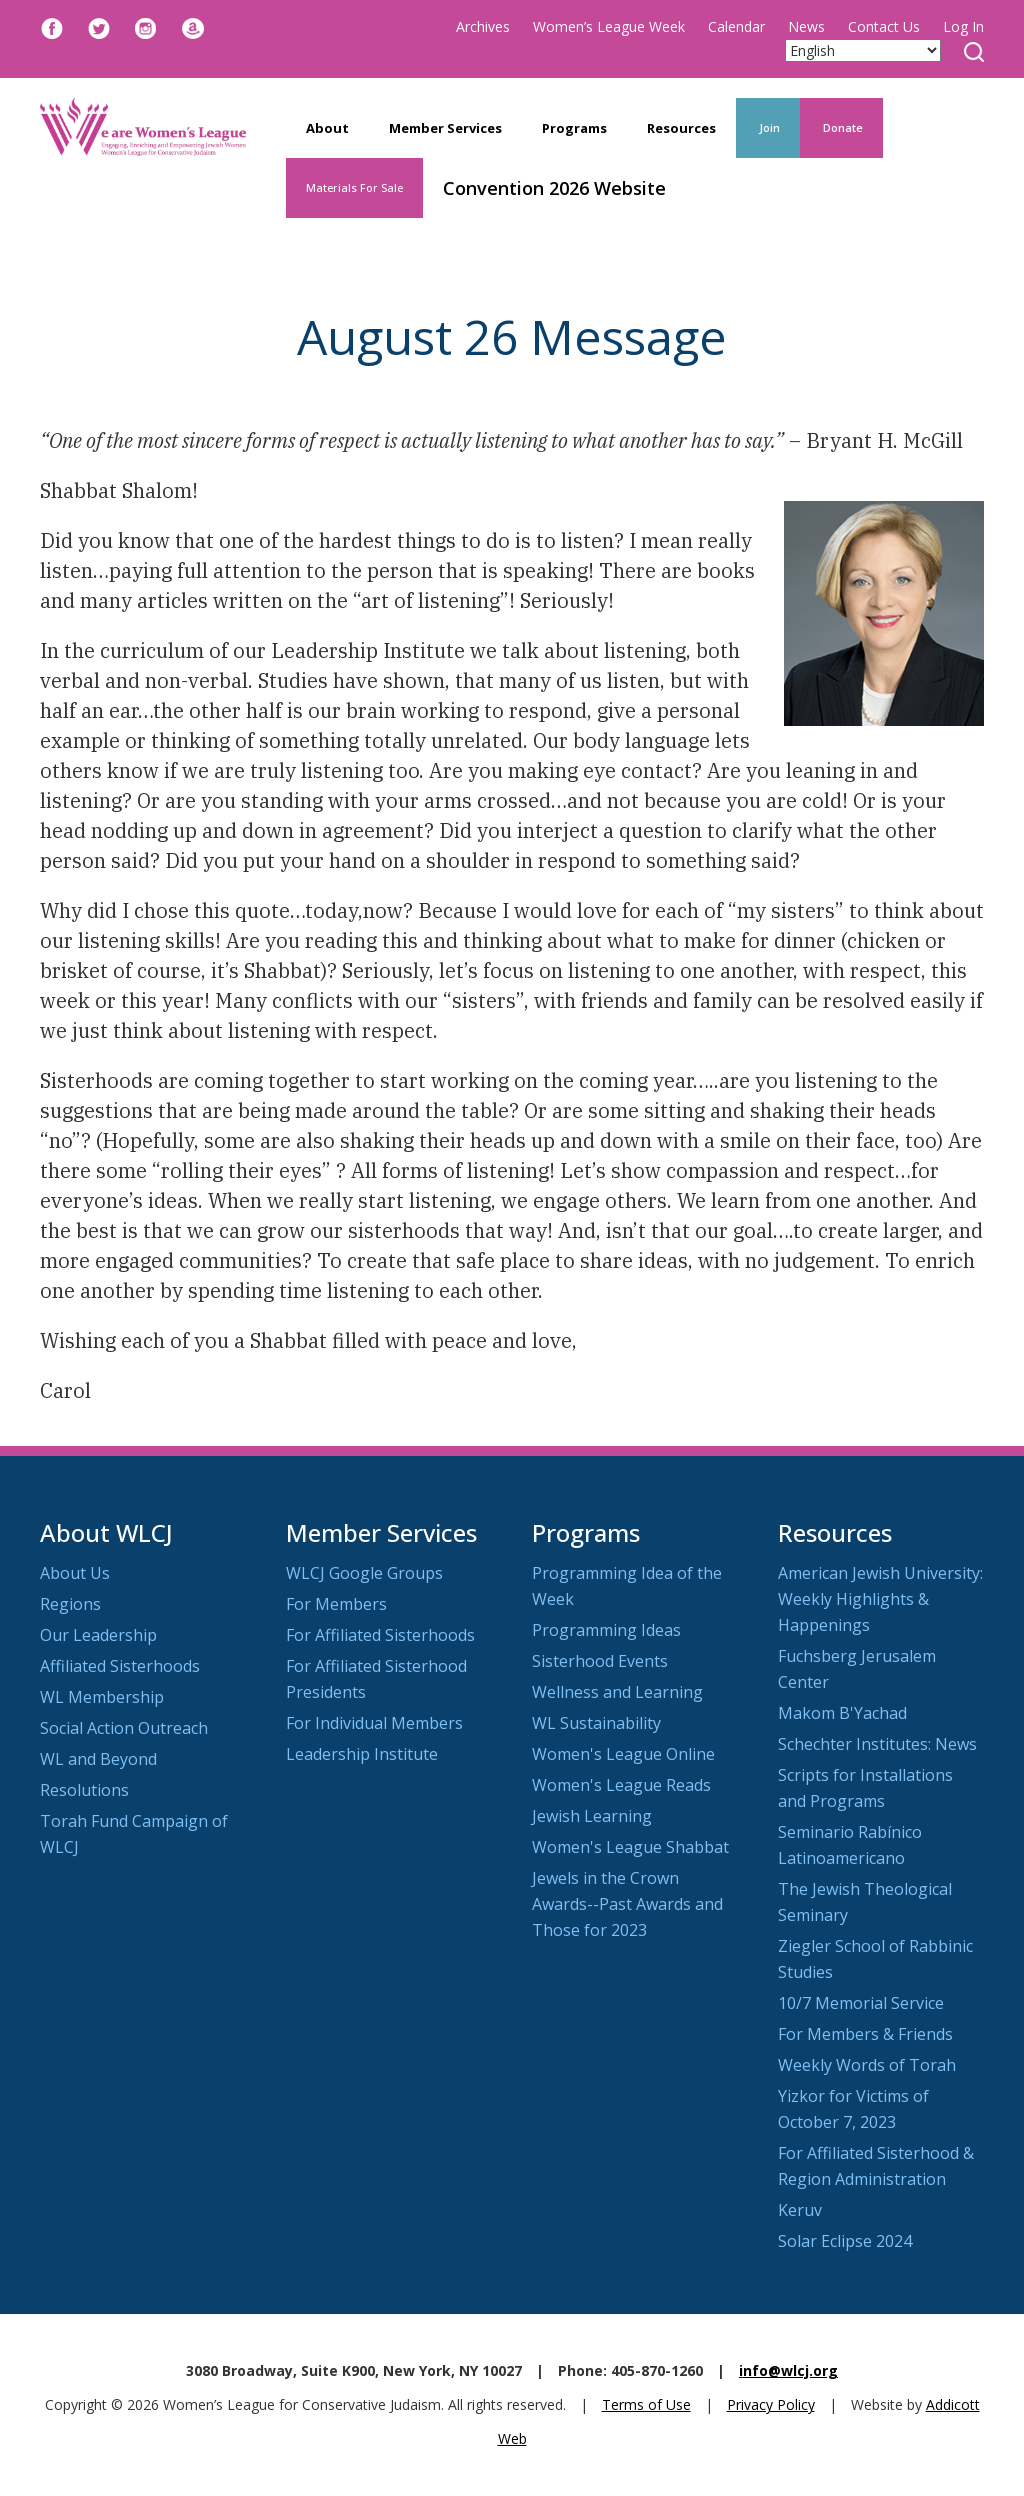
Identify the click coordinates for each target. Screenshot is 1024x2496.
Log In (963, 26)
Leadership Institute (362, 1754)
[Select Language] (863, 50)
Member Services (445, 128)
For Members (336, 1604)
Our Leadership (98, 1635)
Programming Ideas (606, 1630)
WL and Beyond (98, 1759)
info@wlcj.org (788, 2370)
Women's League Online (623, 1754)
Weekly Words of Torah (867, 2065)
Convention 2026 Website (554, 188)
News (806, 26)
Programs (574, 128)
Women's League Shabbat (630, 1847)
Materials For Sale (354, 187)
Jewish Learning (592, 1816)
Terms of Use (646, 2404)
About (327, 128)
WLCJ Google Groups (364, 1573)
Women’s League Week (609, 26)
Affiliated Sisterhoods (120, 1666)
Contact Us (884, 26)
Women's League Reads (621, 1785)
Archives (483, 26)
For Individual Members (374, 1723)
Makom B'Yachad (842, 1713)
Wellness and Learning (617, 1692)
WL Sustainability (596, 1723)
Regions (70, 1604)
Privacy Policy (771, 2404)
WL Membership (102, 1697)
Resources (681, 128)
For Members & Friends (865, 2034)
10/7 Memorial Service (861, 2003)
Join (768, 127)
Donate (841, 127)
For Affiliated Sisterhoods (380, 1635)
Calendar (736, 26)
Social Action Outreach (124, 1728)
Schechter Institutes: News (877, 1744)
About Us (75, 1573)
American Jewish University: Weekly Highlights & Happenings (880, 1599)
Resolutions (84, 1790)
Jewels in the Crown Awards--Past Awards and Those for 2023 (627, 1904)
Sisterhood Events (600, 1661)
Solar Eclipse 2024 (845, 2241)
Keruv (800, 2210)
